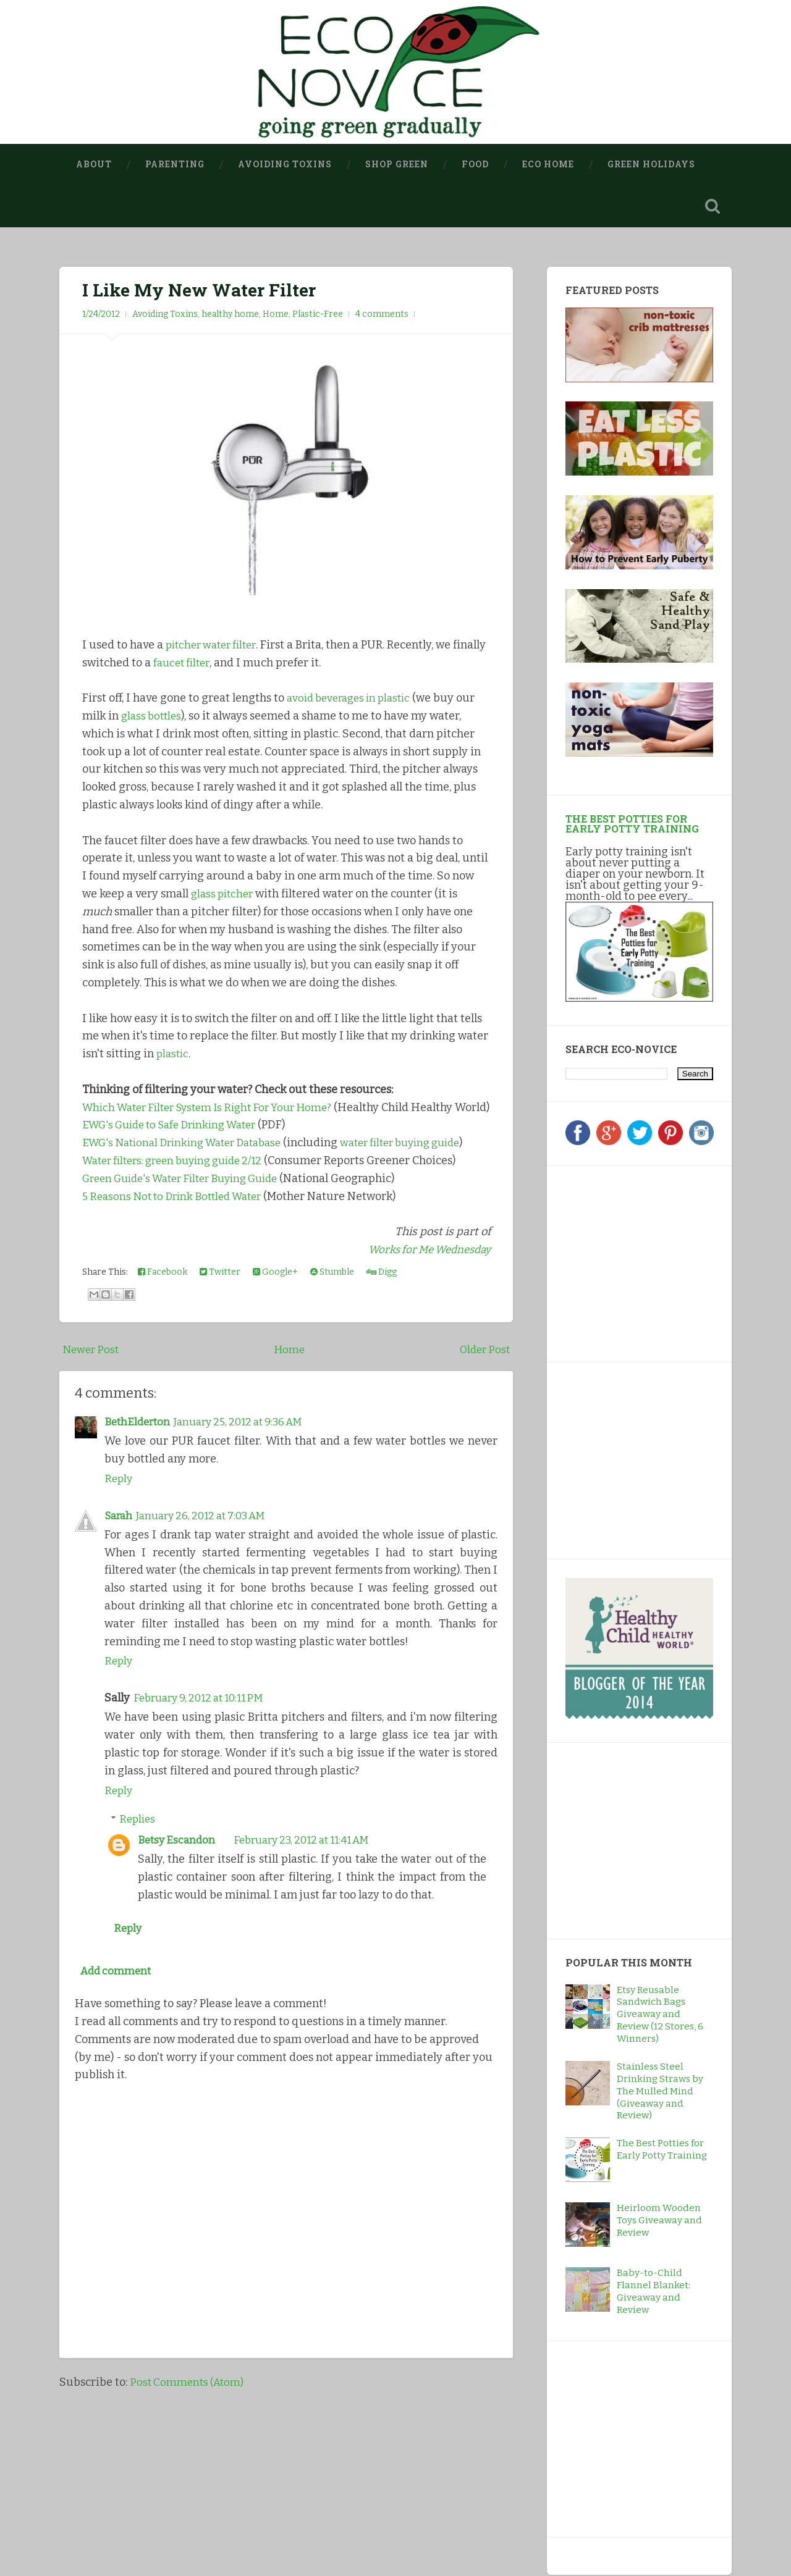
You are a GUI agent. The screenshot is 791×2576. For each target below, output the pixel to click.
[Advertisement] (642, 1262)
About (94, 164)
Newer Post (91, 1386)
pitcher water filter (215, 645)
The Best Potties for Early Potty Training (632, 824)
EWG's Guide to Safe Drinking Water (176, 1143)
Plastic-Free (317, 315)
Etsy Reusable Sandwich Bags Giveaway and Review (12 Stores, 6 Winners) (660, 2015)
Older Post (483, 1386)
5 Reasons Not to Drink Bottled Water (178, 1232)
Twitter (220, 1308)
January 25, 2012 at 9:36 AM (246, 1458)
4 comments (381, 315)
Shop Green (396, 164)
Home (276, 315)
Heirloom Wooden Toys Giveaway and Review (659, 2221)
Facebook (162, 1308)
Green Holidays (651, 164)
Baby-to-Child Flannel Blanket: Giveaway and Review (653, 2292)
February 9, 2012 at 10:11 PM (203, 1734)
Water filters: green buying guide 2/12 (180, 1197)
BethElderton (139, 1458)
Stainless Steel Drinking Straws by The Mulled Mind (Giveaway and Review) (660, 2092)
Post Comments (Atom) (189, 2421)
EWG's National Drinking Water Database (189, 1161)
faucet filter (219, 663)
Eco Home (548, 164)
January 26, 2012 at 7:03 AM (207, 1552)
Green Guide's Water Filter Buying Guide (188, 1215)
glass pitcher (224, 894)
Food (475, 164)
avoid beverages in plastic (354, 698)
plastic (173, 1054)
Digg (381, 1308)
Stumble (332, 1308)
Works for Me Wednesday (425, 1286)
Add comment (117, 2009)
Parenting (175, 164)
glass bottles (153, 716)
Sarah (119, 1552)
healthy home (230, 315)
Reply (118, 1515)
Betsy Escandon (178, 1876)
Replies (138, 1855)
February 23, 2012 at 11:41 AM (311, 1876)
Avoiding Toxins (285, 164)
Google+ (275, 1308)
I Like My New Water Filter (199, 290)
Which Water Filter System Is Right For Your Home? (216, 1108)
